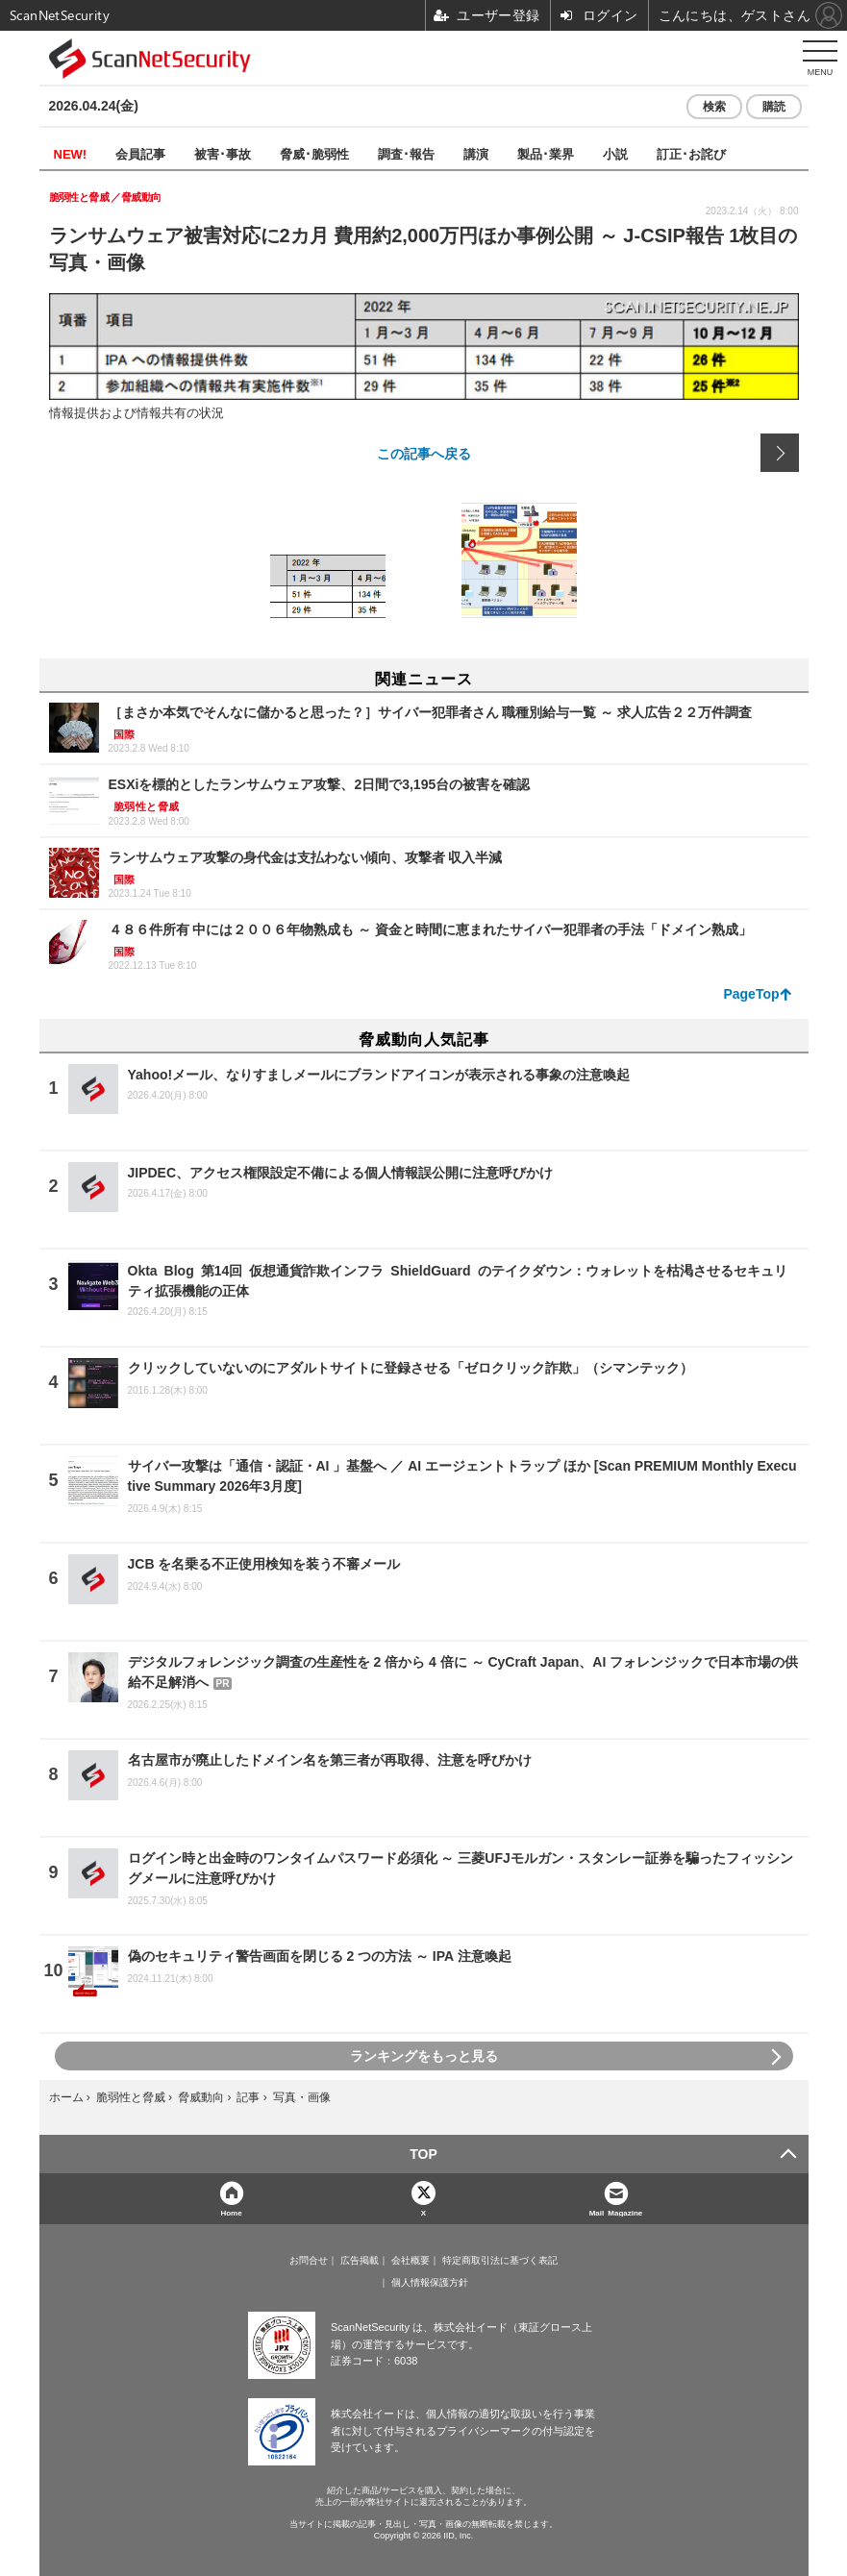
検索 (714, 106)
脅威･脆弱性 (314, 153)
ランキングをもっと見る (424, 2056)
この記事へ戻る (424, 452)
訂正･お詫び (691, 153)
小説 (615, 153)
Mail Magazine (616, 2212)
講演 (475, 153)
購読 (773, 106)
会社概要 (410, 2261)
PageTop (751, 994)
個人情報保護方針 (429, 2283)
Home (230, 2212)
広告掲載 (359, 2261)
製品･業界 (545, 153)
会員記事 (140, 153)
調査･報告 (406, 153)
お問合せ (308, 2261)
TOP (423, 2154)
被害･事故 (222, 153)
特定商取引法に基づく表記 (500, 2261)
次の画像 (779, 452)
